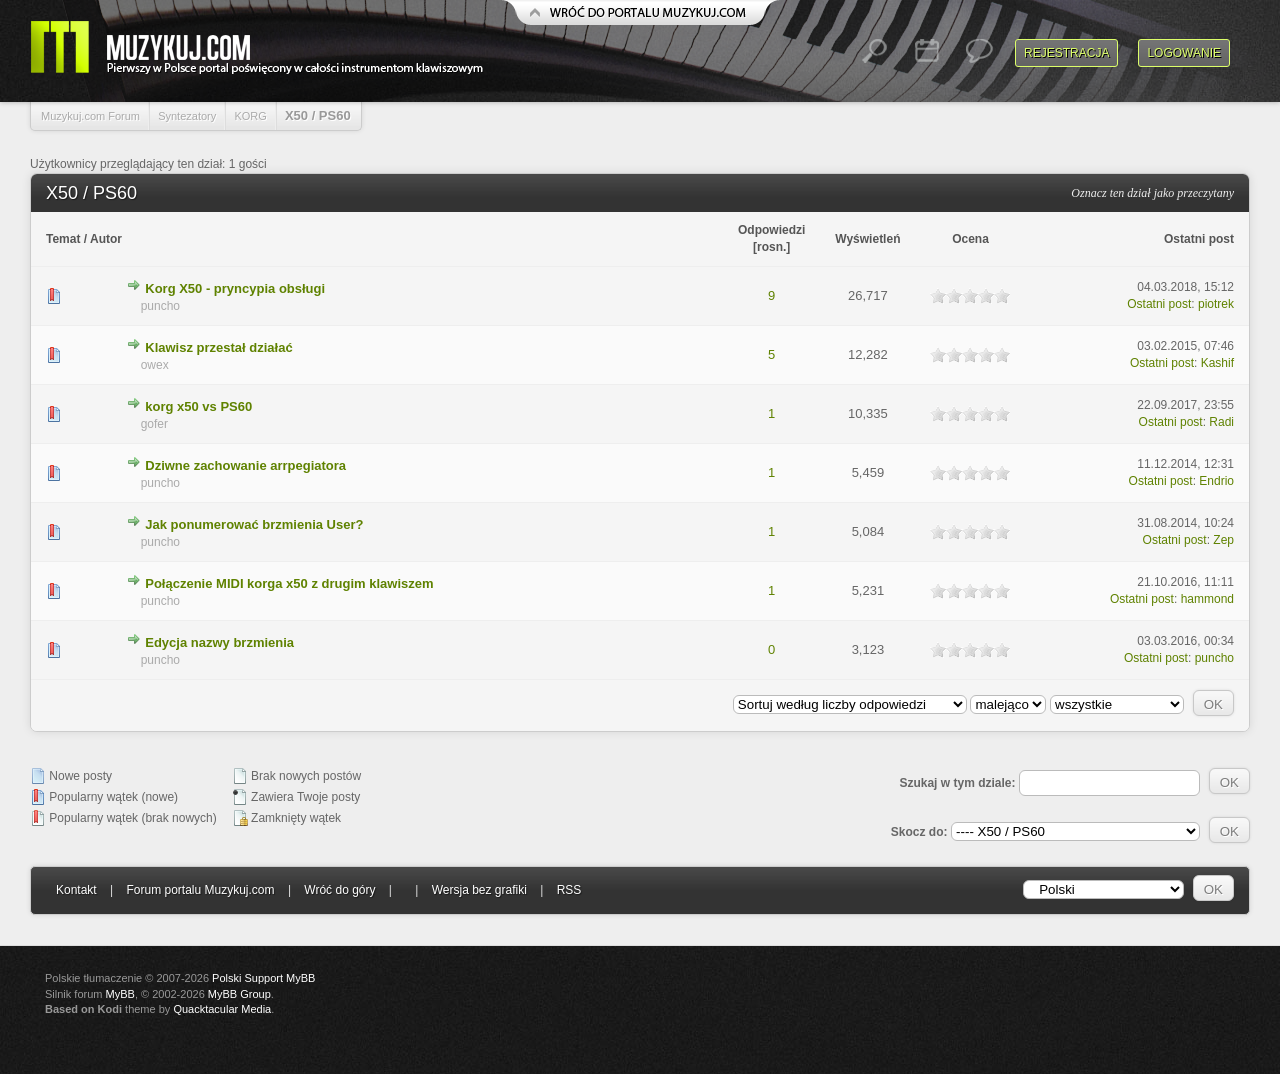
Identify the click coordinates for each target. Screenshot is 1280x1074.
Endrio (1216, 481)
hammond (1207, 599)
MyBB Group (239, 994)
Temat (63, 239)
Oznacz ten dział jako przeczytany (1152, 193)
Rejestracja (1066, 53)
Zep (1223, 540)
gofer (154, 424)
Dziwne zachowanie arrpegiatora (245, 465)
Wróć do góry (339, 890)
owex (155, 365)
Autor (106, 239)
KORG (250, 116)
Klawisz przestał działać (218, 347)
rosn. (771, 247)
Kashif (1217, 363)
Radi (1221, 422)
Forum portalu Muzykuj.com (201, 890)
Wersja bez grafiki (479, 890)
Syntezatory (187, 116)
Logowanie (1184, 53)
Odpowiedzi (771, 230)
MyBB (120, 994)
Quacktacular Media (222, 1009)
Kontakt (76, 890)
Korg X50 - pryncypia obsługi (235, 288)
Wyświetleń (867, 239)
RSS (569, 890)
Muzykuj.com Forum (90, 116)
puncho (160, 306)
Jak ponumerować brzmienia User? (254, 524)
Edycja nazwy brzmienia (219, 642)
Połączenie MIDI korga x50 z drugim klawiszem (289, 583)
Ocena (970, 239)
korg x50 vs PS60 (198, 406)
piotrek (1216, 304)
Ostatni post (1199, 239)
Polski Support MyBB (263, 978)
